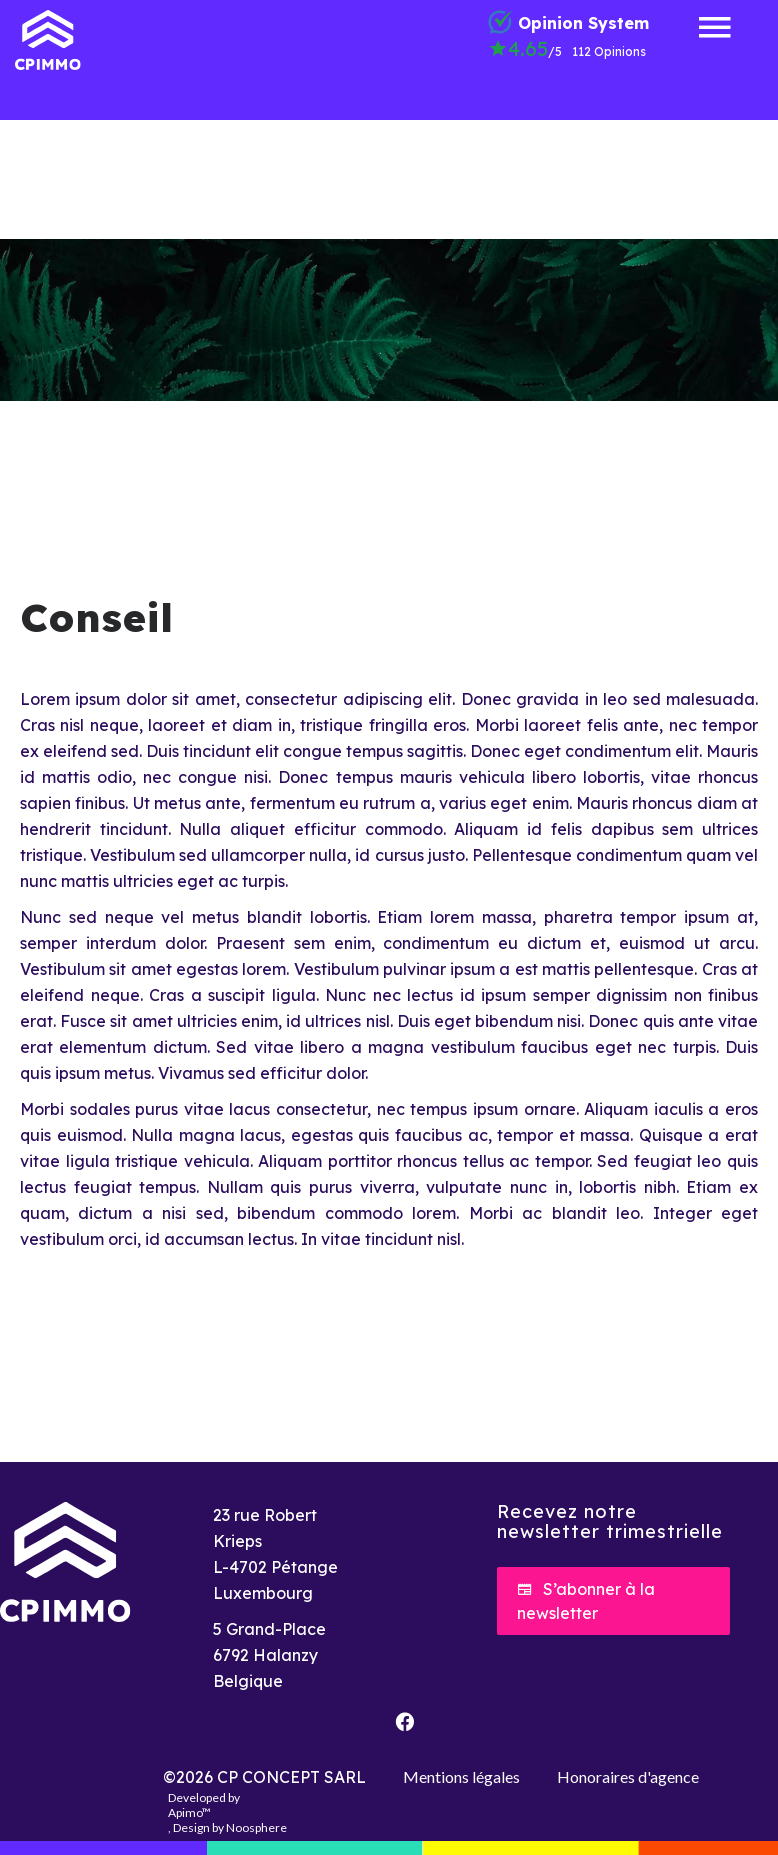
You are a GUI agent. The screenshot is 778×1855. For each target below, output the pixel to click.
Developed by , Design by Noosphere (227, 1812)
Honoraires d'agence (628, 1776)
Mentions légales (461, 1776)
